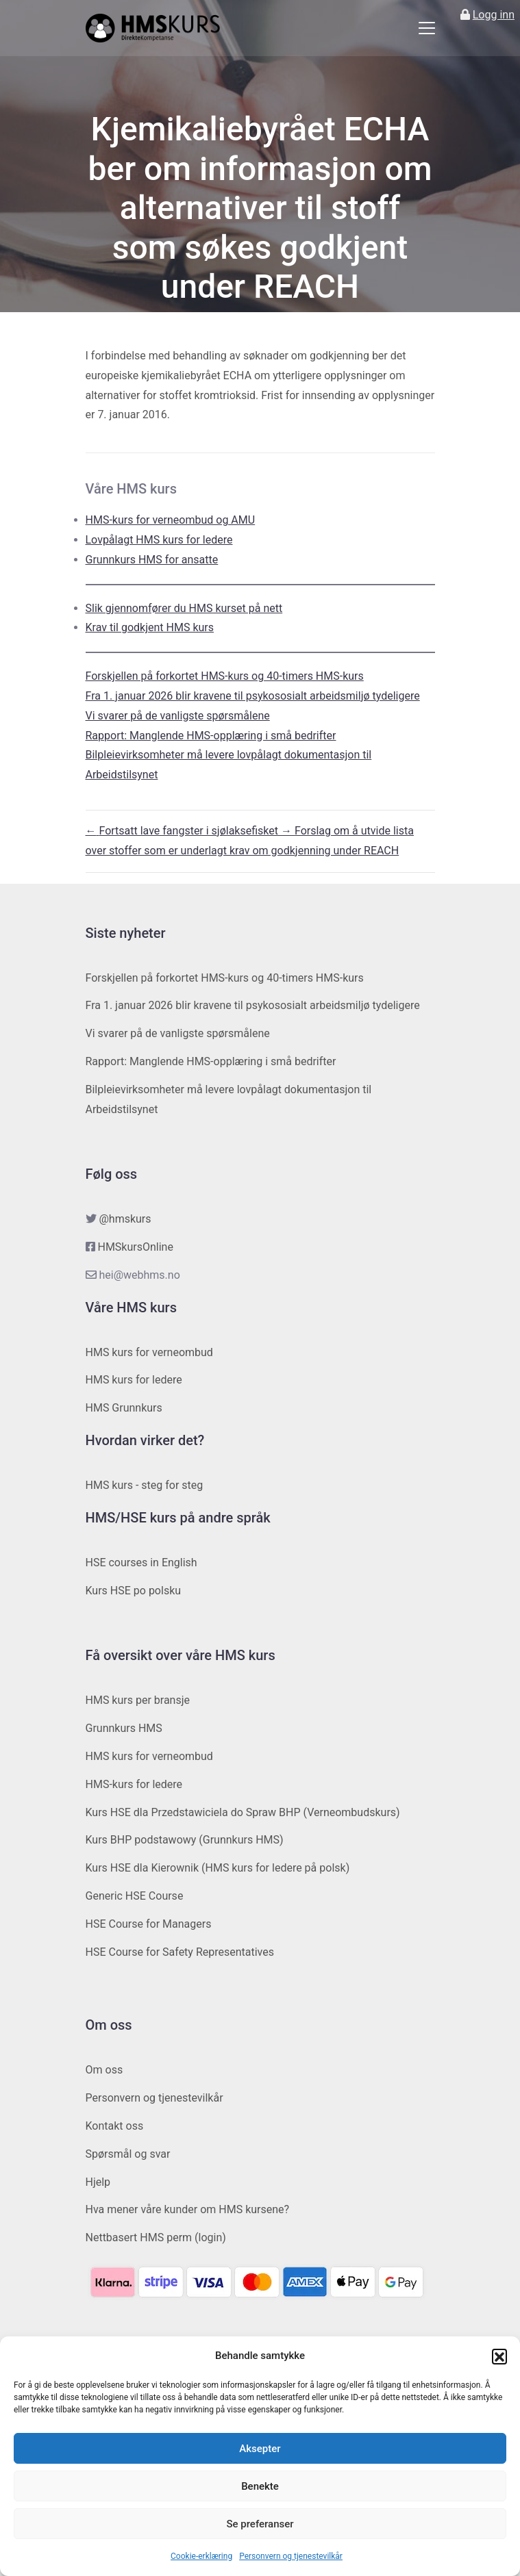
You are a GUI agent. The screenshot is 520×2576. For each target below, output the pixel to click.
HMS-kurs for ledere (134, 1784)
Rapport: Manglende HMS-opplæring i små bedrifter (211, 735)
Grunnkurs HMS (124, 1728)
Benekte (260, 2486)
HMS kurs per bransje (138, 1700)
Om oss (104, 2069)
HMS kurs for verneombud (149, 1352)
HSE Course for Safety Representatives (180, 1952)
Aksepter (259, 2449)
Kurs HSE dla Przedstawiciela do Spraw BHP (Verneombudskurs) (243, 1812)
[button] (499, 2356)
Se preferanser (259, 2524)
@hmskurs (125, 1218)
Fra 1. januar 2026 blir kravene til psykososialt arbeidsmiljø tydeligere (253, 695)
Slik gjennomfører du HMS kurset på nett (184, 608)
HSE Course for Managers (149, 1923)
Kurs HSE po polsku (134, 1590)
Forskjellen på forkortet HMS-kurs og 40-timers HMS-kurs (225, 676)
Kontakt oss (115, 2125)
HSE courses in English (141, 1562)
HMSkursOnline (135, 1246)
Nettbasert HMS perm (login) (156, 2237)
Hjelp (98, 2182)
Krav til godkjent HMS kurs (150, 627)
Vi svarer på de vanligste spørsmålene (178, 715)
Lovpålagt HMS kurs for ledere (159, 539)
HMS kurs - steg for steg (144, 1485)
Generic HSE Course (135, 1895)
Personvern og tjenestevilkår (291, 2556)
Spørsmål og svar (128, 2153)
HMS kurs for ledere (134, 1379)
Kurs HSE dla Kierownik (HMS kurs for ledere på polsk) (218, 1867)
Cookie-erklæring (201, 2556)
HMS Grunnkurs (124, 1407)
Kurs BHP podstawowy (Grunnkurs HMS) (185, 1839)
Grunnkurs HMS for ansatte (152, 559)
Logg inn (494, 14)
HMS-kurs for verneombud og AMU (171, 519)
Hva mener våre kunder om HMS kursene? (188, 2209)
